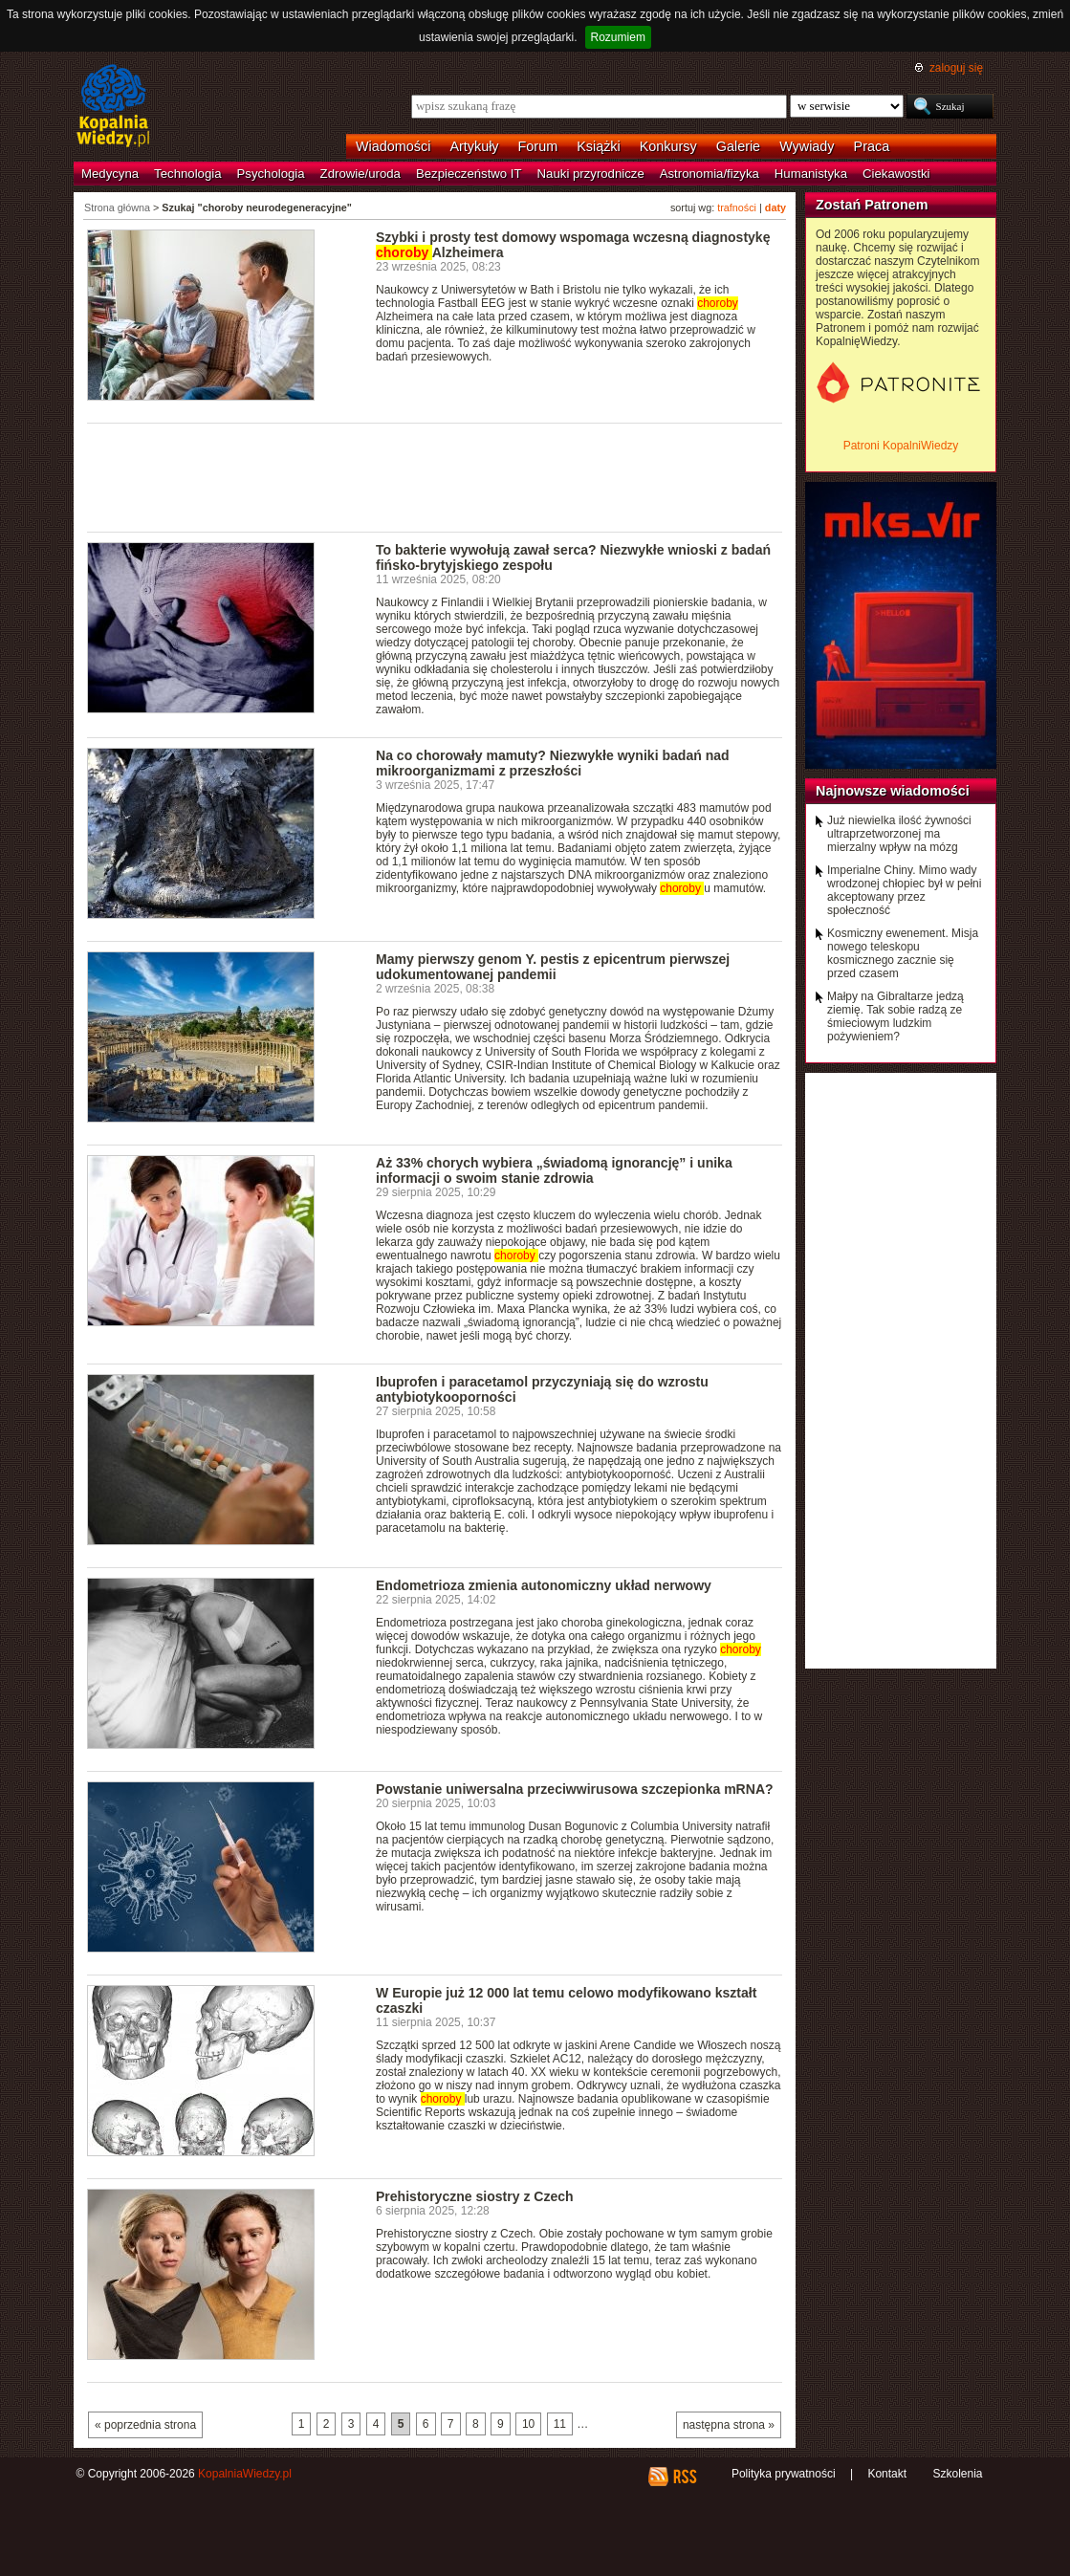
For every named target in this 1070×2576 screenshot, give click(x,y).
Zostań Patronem (872, 204)
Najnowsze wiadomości (893, 790)
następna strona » (729, 2425)
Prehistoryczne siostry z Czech (475, 2196)
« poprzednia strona (145, 2425)
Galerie (738, 146)
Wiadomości (393, 146)
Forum (538, 146)
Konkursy (668, 146)
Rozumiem (618, 37)
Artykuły (473, 146)
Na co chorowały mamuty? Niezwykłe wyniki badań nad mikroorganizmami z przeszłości (553, 763)
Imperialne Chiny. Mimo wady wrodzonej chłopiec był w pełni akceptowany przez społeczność (904, 890)
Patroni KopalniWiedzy (901, 445)
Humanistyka (811, 173)
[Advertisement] (435, 476)
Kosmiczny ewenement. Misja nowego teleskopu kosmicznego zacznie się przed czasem (902, 953)
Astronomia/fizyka (709, 173)
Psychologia (271, 173)
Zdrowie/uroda (360, 173)
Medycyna (110, 173)
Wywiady (806, 146)
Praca (872, 146)
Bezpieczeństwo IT (469, 173)
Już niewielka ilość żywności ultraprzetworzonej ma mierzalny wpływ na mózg (899, 834)
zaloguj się (956, 68)
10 (528, 2424)
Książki (599, 146)
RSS (684, 2476)
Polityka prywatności (784, 2473)
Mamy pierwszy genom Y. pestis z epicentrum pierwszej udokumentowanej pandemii (553, 966)
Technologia (187, 173)
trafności (736, 207)
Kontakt (886, 2473)
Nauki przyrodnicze (590, 173)
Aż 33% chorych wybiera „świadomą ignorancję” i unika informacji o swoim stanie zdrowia (554, 1170)
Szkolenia (957, 2473)
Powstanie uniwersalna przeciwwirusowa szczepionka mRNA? (575, 1789)
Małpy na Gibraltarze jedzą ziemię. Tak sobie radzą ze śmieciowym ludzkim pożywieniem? (895, 1016)
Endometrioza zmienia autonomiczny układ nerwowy (543, 1585)
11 (560, 2424)
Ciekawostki (896, 173)
